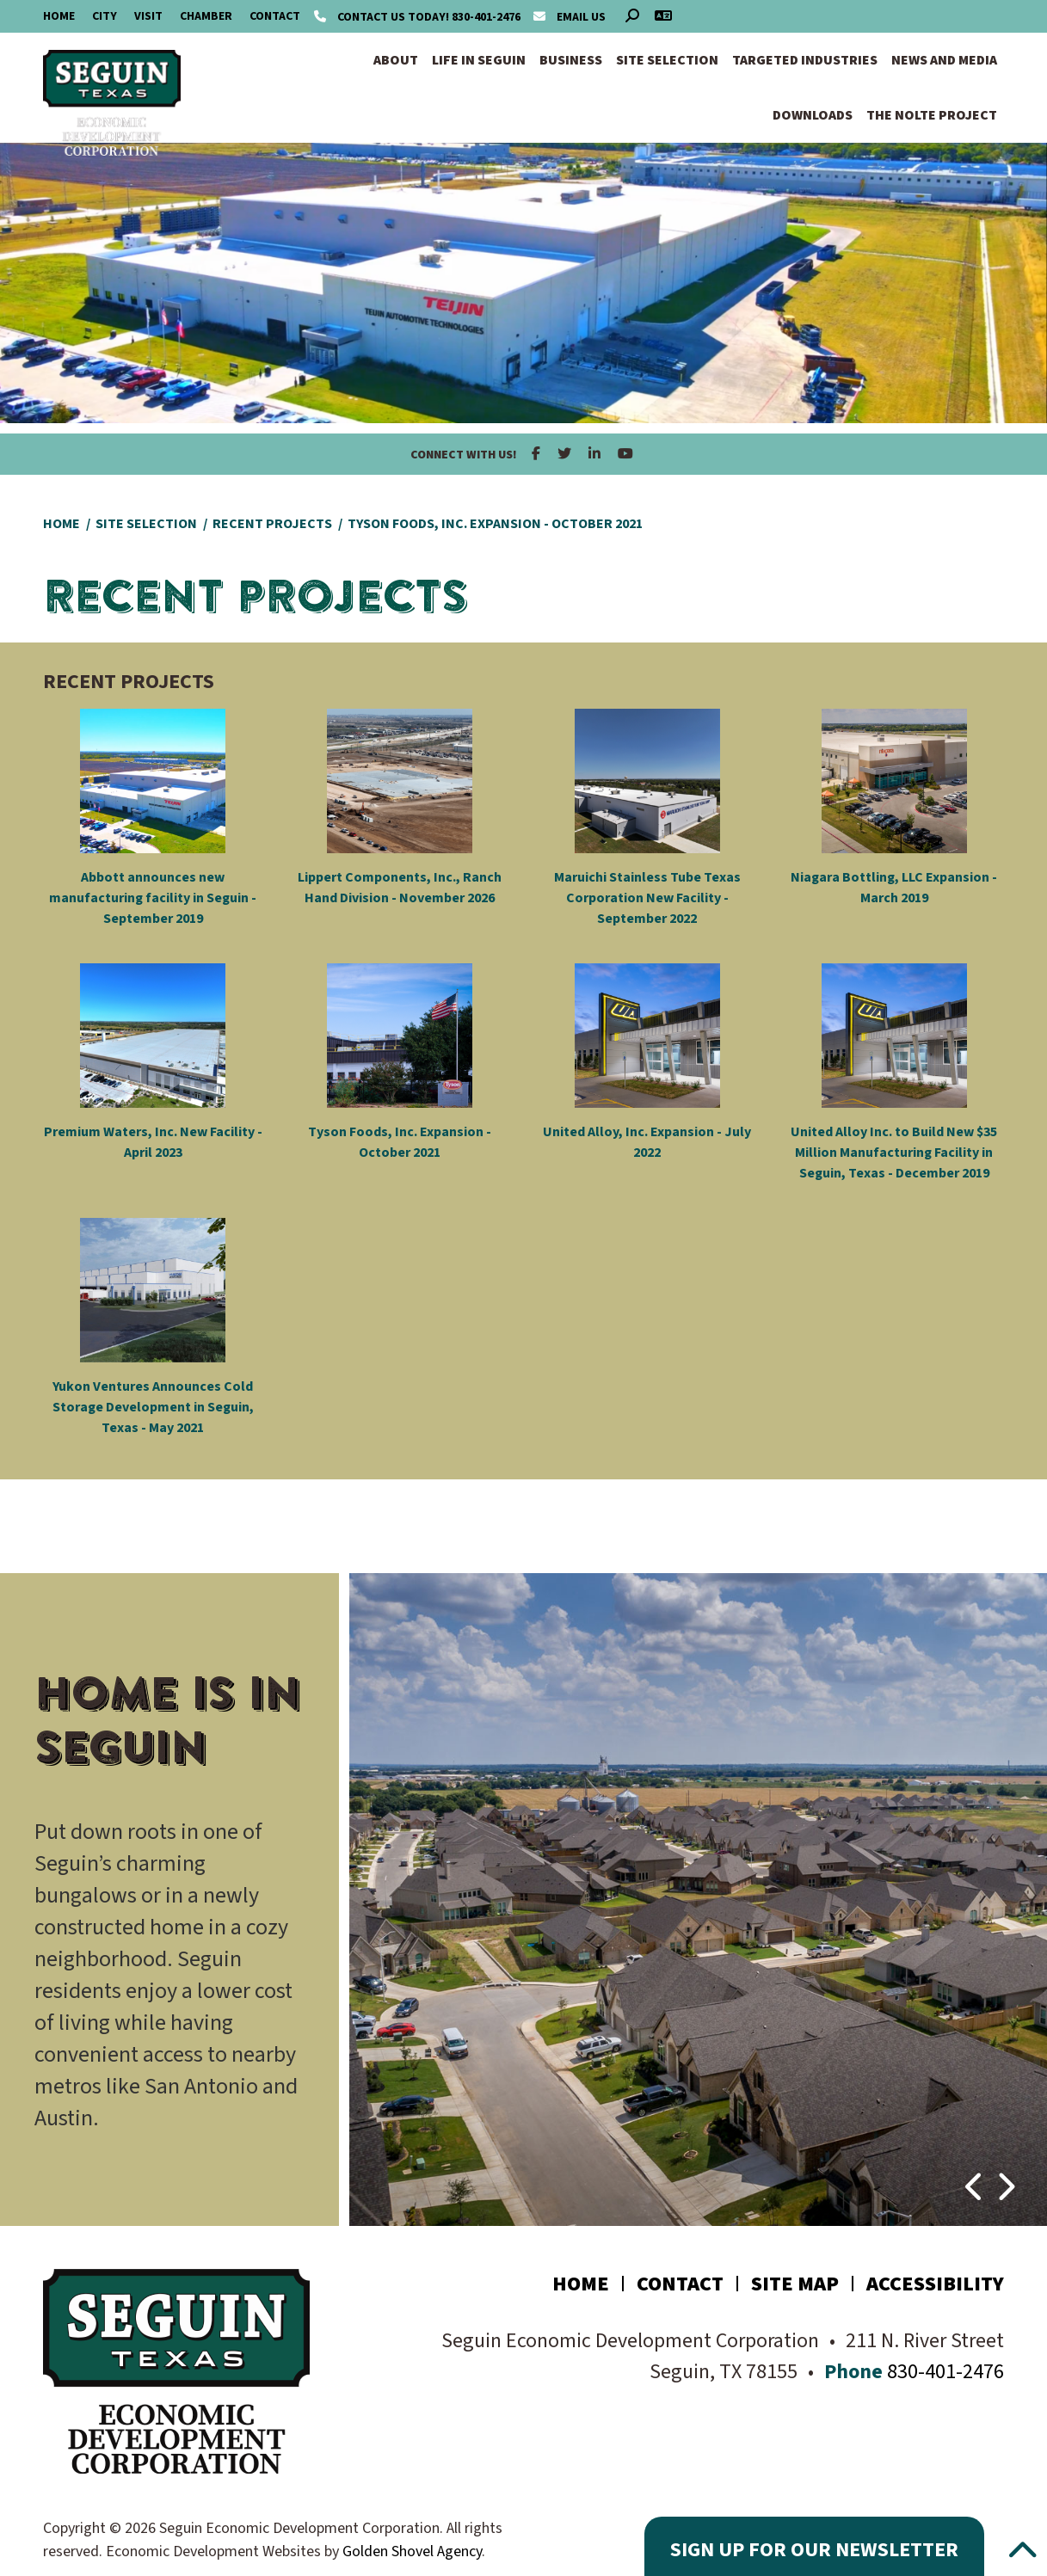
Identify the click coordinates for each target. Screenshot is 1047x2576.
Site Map (795, 2284)
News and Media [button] (944, 60)
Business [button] (570, 60)
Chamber (206, 16)
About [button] (395, 60)
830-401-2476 (418, 17)
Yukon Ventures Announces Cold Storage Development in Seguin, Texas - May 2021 (153, 1407)
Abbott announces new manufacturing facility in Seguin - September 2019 (152, 898)
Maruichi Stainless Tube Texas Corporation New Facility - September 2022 (647, 898)
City (104, 16)
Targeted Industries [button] (805, 60)
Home (59, 16)
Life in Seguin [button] (479, 60)
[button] (975, 2178)
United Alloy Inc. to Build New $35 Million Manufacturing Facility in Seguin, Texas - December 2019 (894, 1152)
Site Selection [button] (667, 60)
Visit (148, 16)
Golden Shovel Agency (412, 2551)
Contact (274, 16)
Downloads (813, 115)
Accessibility (935, 2284)
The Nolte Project (931, 115)
